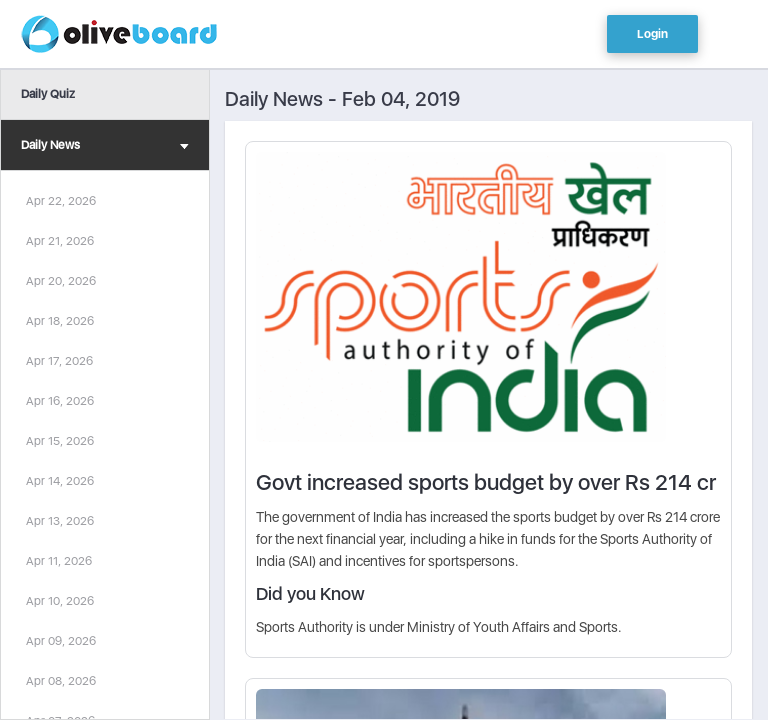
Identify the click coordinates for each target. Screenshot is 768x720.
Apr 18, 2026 (60, 321)
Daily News (105, 147)
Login (652, 34)
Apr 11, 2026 (59, 561)
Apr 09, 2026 (61, 641)
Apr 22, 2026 (61, 201)
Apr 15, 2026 (60, 441)
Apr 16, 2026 (60, 401)
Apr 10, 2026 (60, 601)
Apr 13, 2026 (60, 521)
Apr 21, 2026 (60, 241)
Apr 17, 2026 (59, 361)
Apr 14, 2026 (60, 481)
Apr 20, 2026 (61, 281)
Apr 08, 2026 (61, 681)
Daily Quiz (48, 94)
